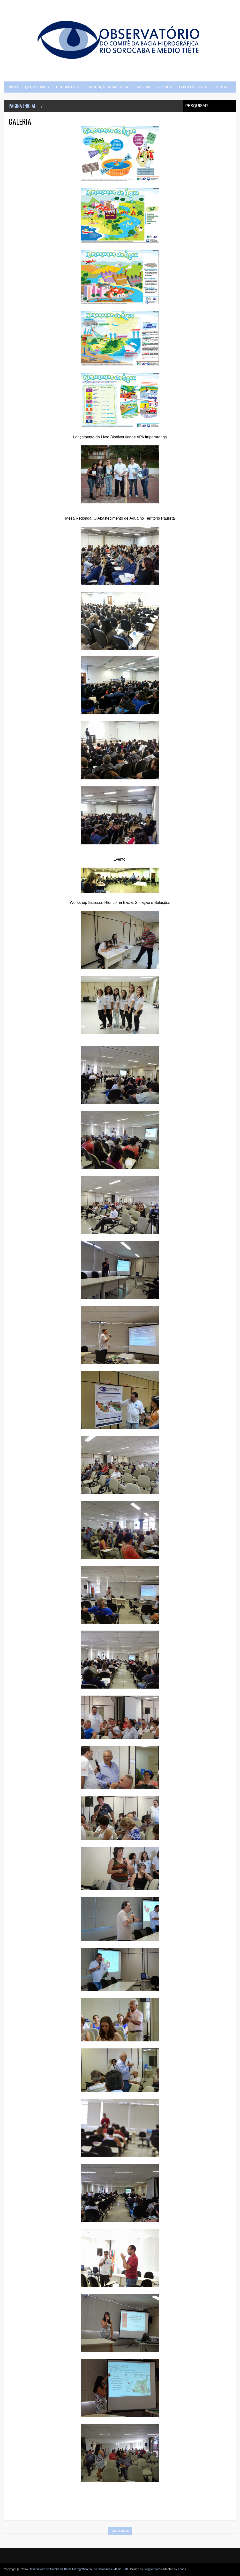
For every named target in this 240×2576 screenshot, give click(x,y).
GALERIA (142, 87)
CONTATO (222, 87)
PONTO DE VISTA (193, 87)
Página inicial (22, 105)
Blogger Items (153, 2569)
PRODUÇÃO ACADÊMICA (108, 87)
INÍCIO (13, 87)
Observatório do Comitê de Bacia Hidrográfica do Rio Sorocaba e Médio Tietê (78, 2569)
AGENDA (165, 87)
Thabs (182, 2569)
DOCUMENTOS (68, 87)
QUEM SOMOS (37, 87)
